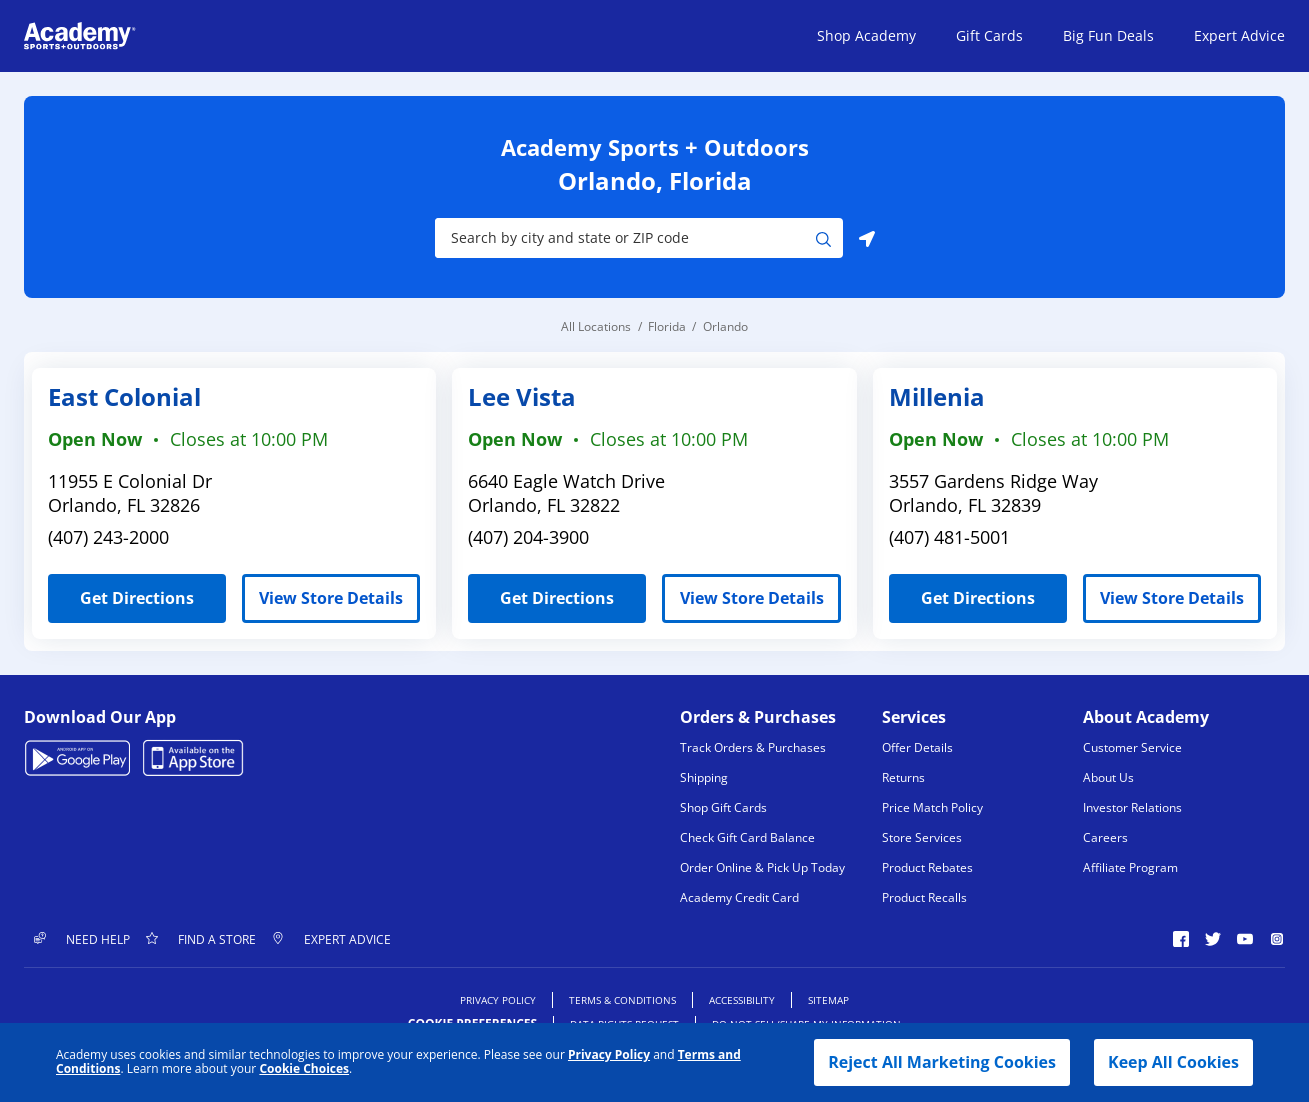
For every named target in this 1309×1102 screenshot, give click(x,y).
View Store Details (331, 598)
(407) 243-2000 (108, 537)
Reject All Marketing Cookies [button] (942, 1062)
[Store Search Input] (625, 238)
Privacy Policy (609, 1054)
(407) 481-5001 (949, 537)
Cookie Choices (304, 1069)
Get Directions (121, 591)
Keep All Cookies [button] (1173, 1062)
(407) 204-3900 (528, 537)
